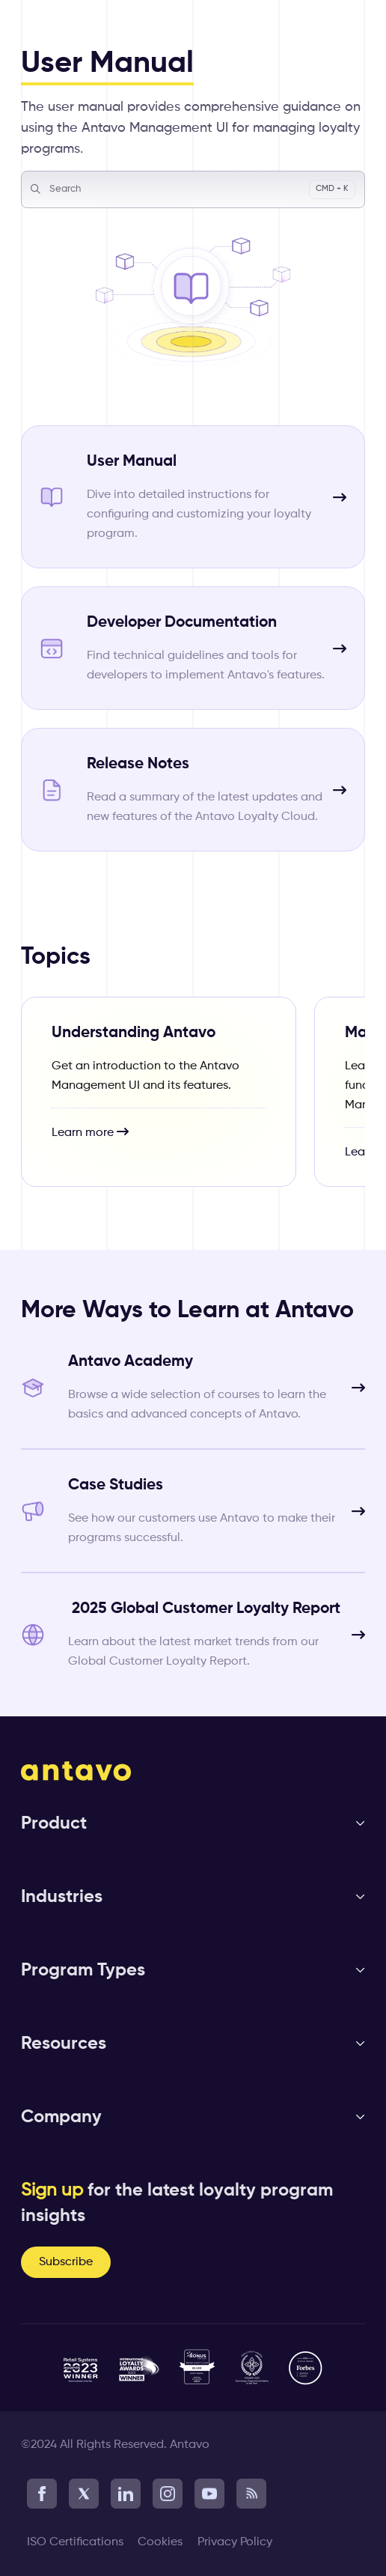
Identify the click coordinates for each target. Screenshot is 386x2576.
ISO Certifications (75, 2542)
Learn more (90, 1132)
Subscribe (66, 2262)
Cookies (160, 2542)
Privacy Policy (234, 2542)
